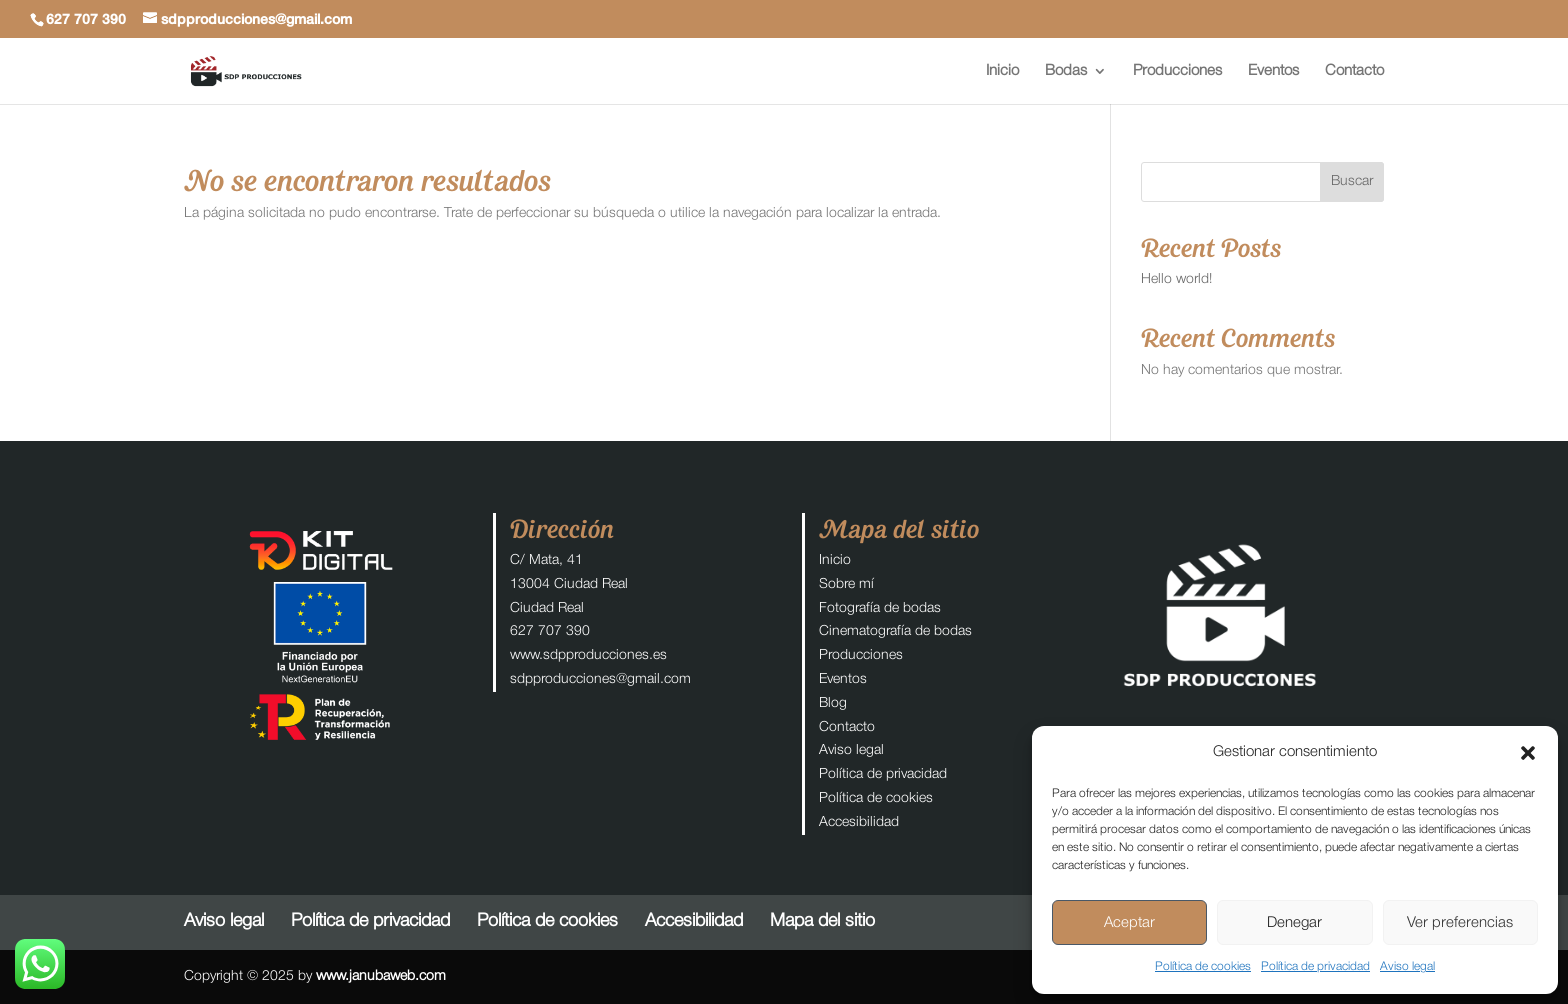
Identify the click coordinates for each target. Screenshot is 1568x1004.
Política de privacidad (1315, 966)
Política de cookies (1203, 966)
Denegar (1294, 923)
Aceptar (1129, 923)
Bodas (1066, 71)
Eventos (1273, 71)
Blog (833, 703)
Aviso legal (1407, 966)
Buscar (1352, 181)
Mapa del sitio (822, 921)
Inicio (1002, 71)
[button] (1528, 753)
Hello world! (1176, 279)
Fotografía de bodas (880, 608)
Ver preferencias (1460, 923)
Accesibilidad (859, 822)
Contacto (1354, 71)
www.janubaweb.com (381, 976)
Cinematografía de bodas (895, 631)
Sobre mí (846, 584)
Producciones (1177, 71)
